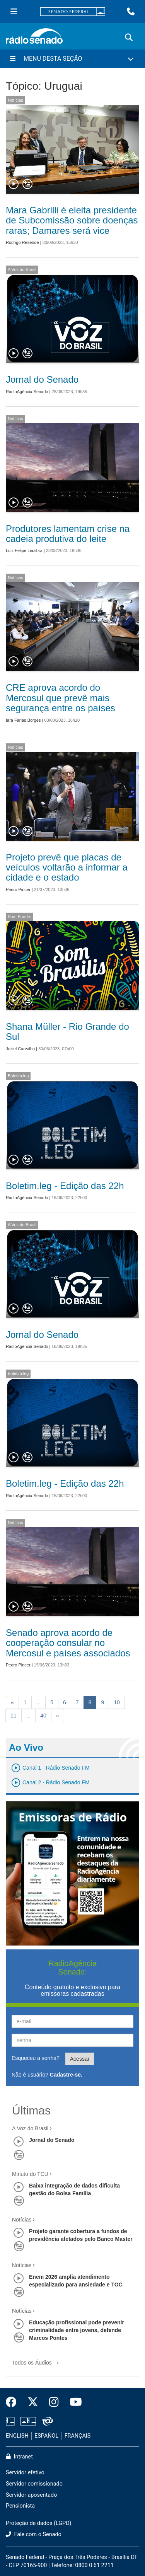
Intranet (19, 2456)
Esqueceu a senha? (36, 2058)
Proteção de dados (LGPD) (39, 2523)
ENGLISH (17, 2436)
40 (43, 1715)
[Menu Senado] (14, 11)
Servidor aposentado (31, 2495)
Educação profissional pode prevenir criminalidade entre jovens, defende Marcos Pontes (76, 2330)
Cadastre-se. (66, 2075)
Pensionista (20, 2506)
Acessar (80, 2059)
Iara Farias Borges (23, 720)
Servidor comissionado (34, 2484)
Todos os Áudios (37, 2360)
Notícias (15, 100)
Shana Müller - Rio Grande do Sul (67, 1031)
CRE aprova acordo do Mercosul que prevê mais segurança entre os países (60, 697)
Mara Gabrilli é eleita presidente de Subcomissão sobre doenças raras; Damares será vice (72, 220)
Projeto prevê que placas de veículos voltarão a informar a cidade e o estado (67, 867)
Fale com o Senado (33, 2534)
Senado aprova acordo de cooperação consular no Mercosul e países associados (68, 1642)
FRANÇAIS (78, 2436)
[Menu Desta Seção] (72, 58)
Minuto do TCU (30, 2174)
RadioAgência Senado (27, 391)
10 (117, 1702)
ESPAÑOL (46, 2436)
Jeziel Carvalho (20, 1048)
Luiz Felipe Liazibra (24, 550)
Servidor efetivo (25, 2472)
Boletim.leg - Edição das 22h (65, 1186)
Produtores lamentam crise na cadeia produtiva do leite (68, 533)
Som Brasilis (19, 916)
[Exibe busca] (128, 37)
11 (13, 1715)
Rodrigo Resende (22, 242)
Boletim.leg (18, 1075)
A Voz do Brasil (22, 269)
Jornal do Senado (42, 379)
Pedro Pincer (18, 889)
